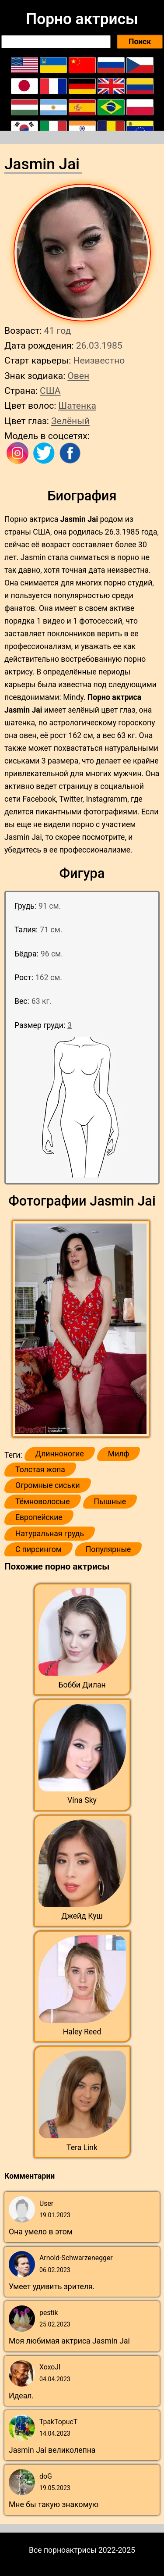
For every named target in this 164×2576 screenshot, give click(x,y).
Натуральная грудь (49, 1533)
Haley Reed (82, 2031)
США (50, 390)
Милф (118, 1453)
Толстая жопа (40, 1469)
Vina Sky (82, 1800)
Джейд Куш (82, 1916)
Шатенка (77, 405)
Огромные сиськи (47, 1485)
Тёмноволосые (42, 1501)
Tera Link (82, 2147)
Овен (78, 375)
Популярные (108, 1549)
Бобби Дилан (81, 1684)
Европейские (39, 1517)
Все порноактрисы (63, 2550)
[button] (82, 1329)
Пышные (110, 1501)
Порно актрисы (82, 19)
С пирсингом (38, 1549)
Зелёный (70, 420)
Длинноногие (59, 1453)
